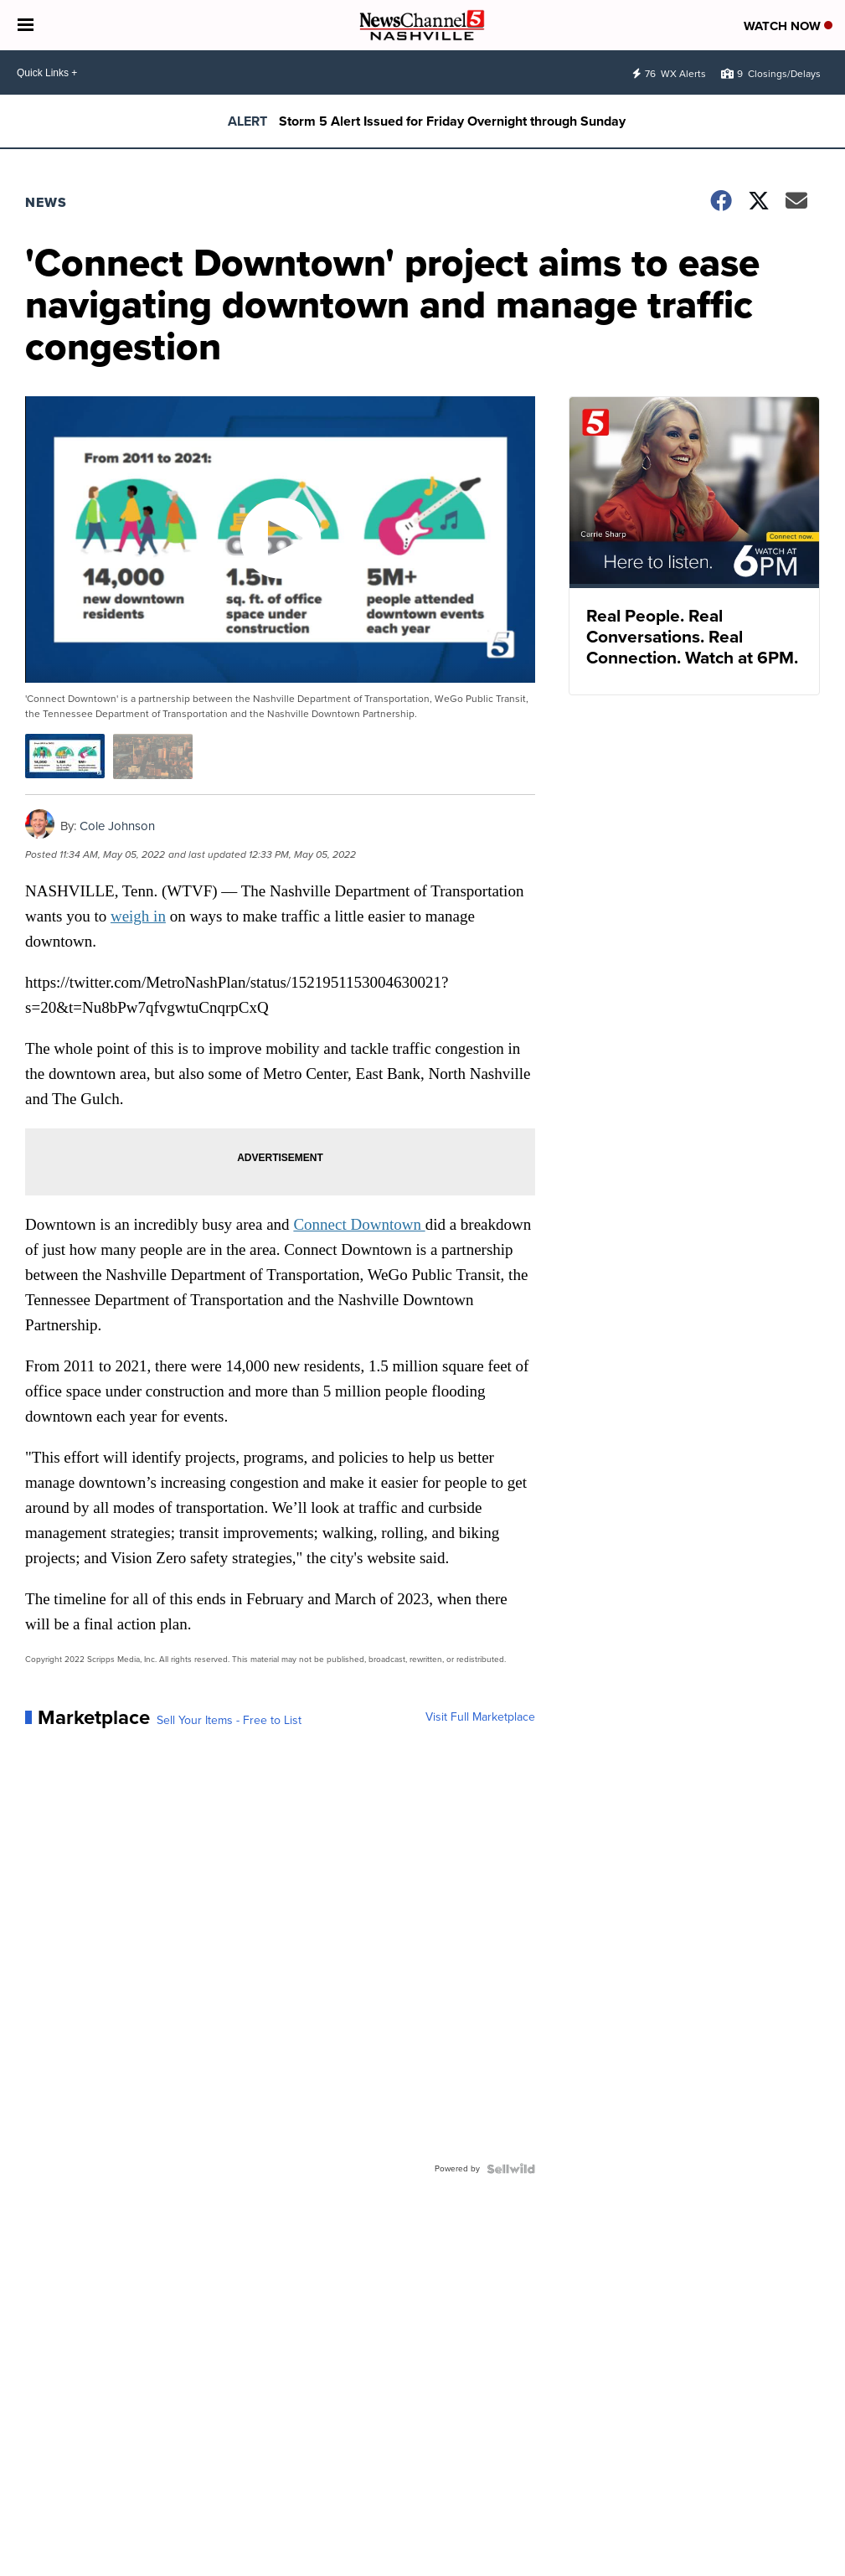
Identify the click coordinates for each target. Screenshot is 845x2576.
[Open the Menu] (26, 25)
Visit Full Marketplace (480, 1717)
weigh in (138, 916)
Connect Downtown (359, 1224)
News (46, 202)
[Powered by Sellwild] (511, 2169)
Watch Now (788, 26)
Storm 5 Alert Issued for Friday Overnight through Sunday (452, 121)
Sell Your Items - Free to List (229, 1721)
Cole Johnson (117, 826)
